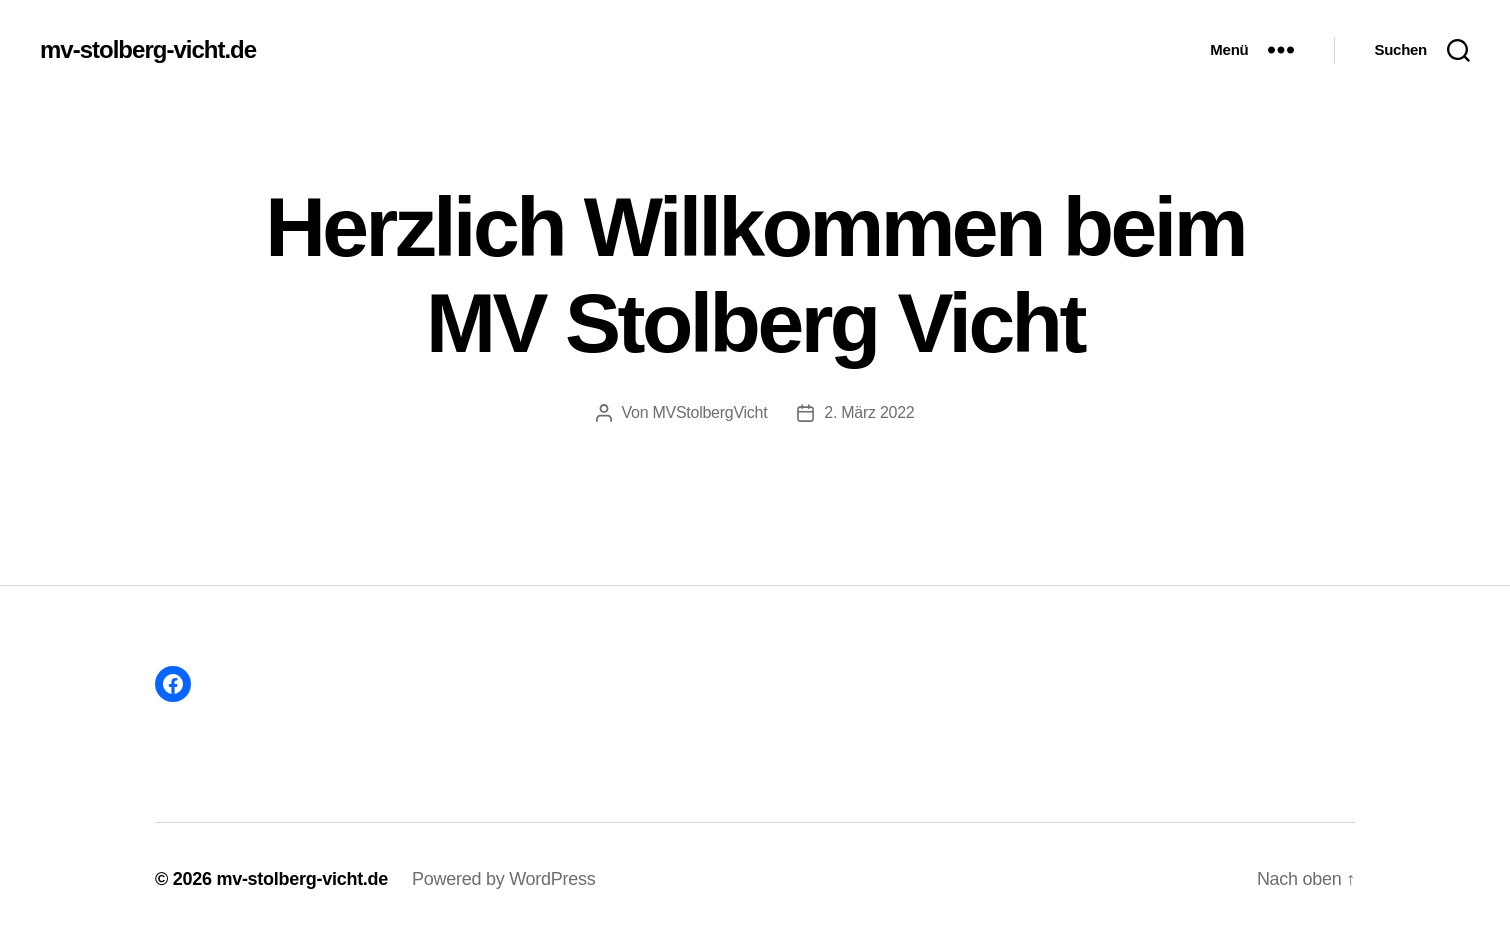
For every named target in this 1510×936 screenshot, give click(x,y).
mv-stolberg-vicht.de (148, 50)
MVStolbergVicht (709, 412)
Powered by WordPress (503, 879)
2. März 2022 (869, 412)
